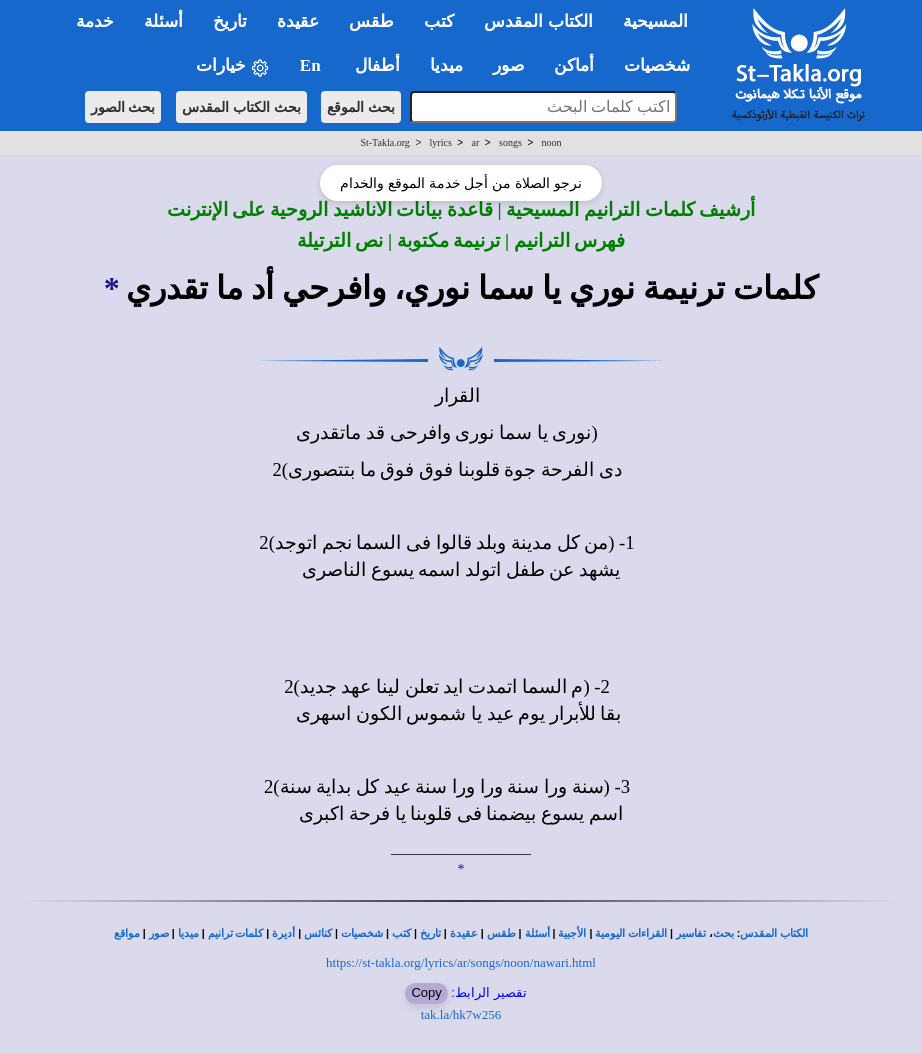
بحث (723, 933)
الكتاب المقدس (774, 933)
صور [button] (508, 65)
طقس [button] (371, 21)
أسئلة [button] (163, 21)
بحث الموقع (361, 107)
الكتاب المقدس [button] (538, 21)
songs (510, 142)
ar (476, 142)
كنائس (318, 933)
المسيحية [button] (655, 21)
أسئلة (537, 933)
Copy (426, 992)
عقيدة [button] (298, 21)
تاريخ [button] (230, 21)
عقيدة (464, 933)
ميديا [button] (446, 65)
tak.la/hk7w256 (461, 1014)
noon (552, 142)
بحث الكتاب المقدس (241, 107)
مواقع (127, 933)
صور (159, 933)
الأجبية (572, 933)
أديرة (283, 933)
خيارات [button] (233, 66)
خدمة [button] (95, 21)
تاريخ (430, 933)
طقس (501, 933)
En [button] (312, 65)
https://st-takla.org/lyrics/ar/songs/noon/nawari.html (461, 962)
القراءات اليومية (631, 933)
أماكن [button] (574, 65)
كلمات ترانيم (236, 933)
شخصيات (362, 933)
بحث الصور (123, 107)
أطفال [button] (377, 65)
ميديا (188, 933)
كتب (401, 933)
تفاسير (691, 933)
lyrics (441, 142)
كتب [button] (439, 21)
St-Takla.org (384, 142)
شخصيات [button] (663, 65)
